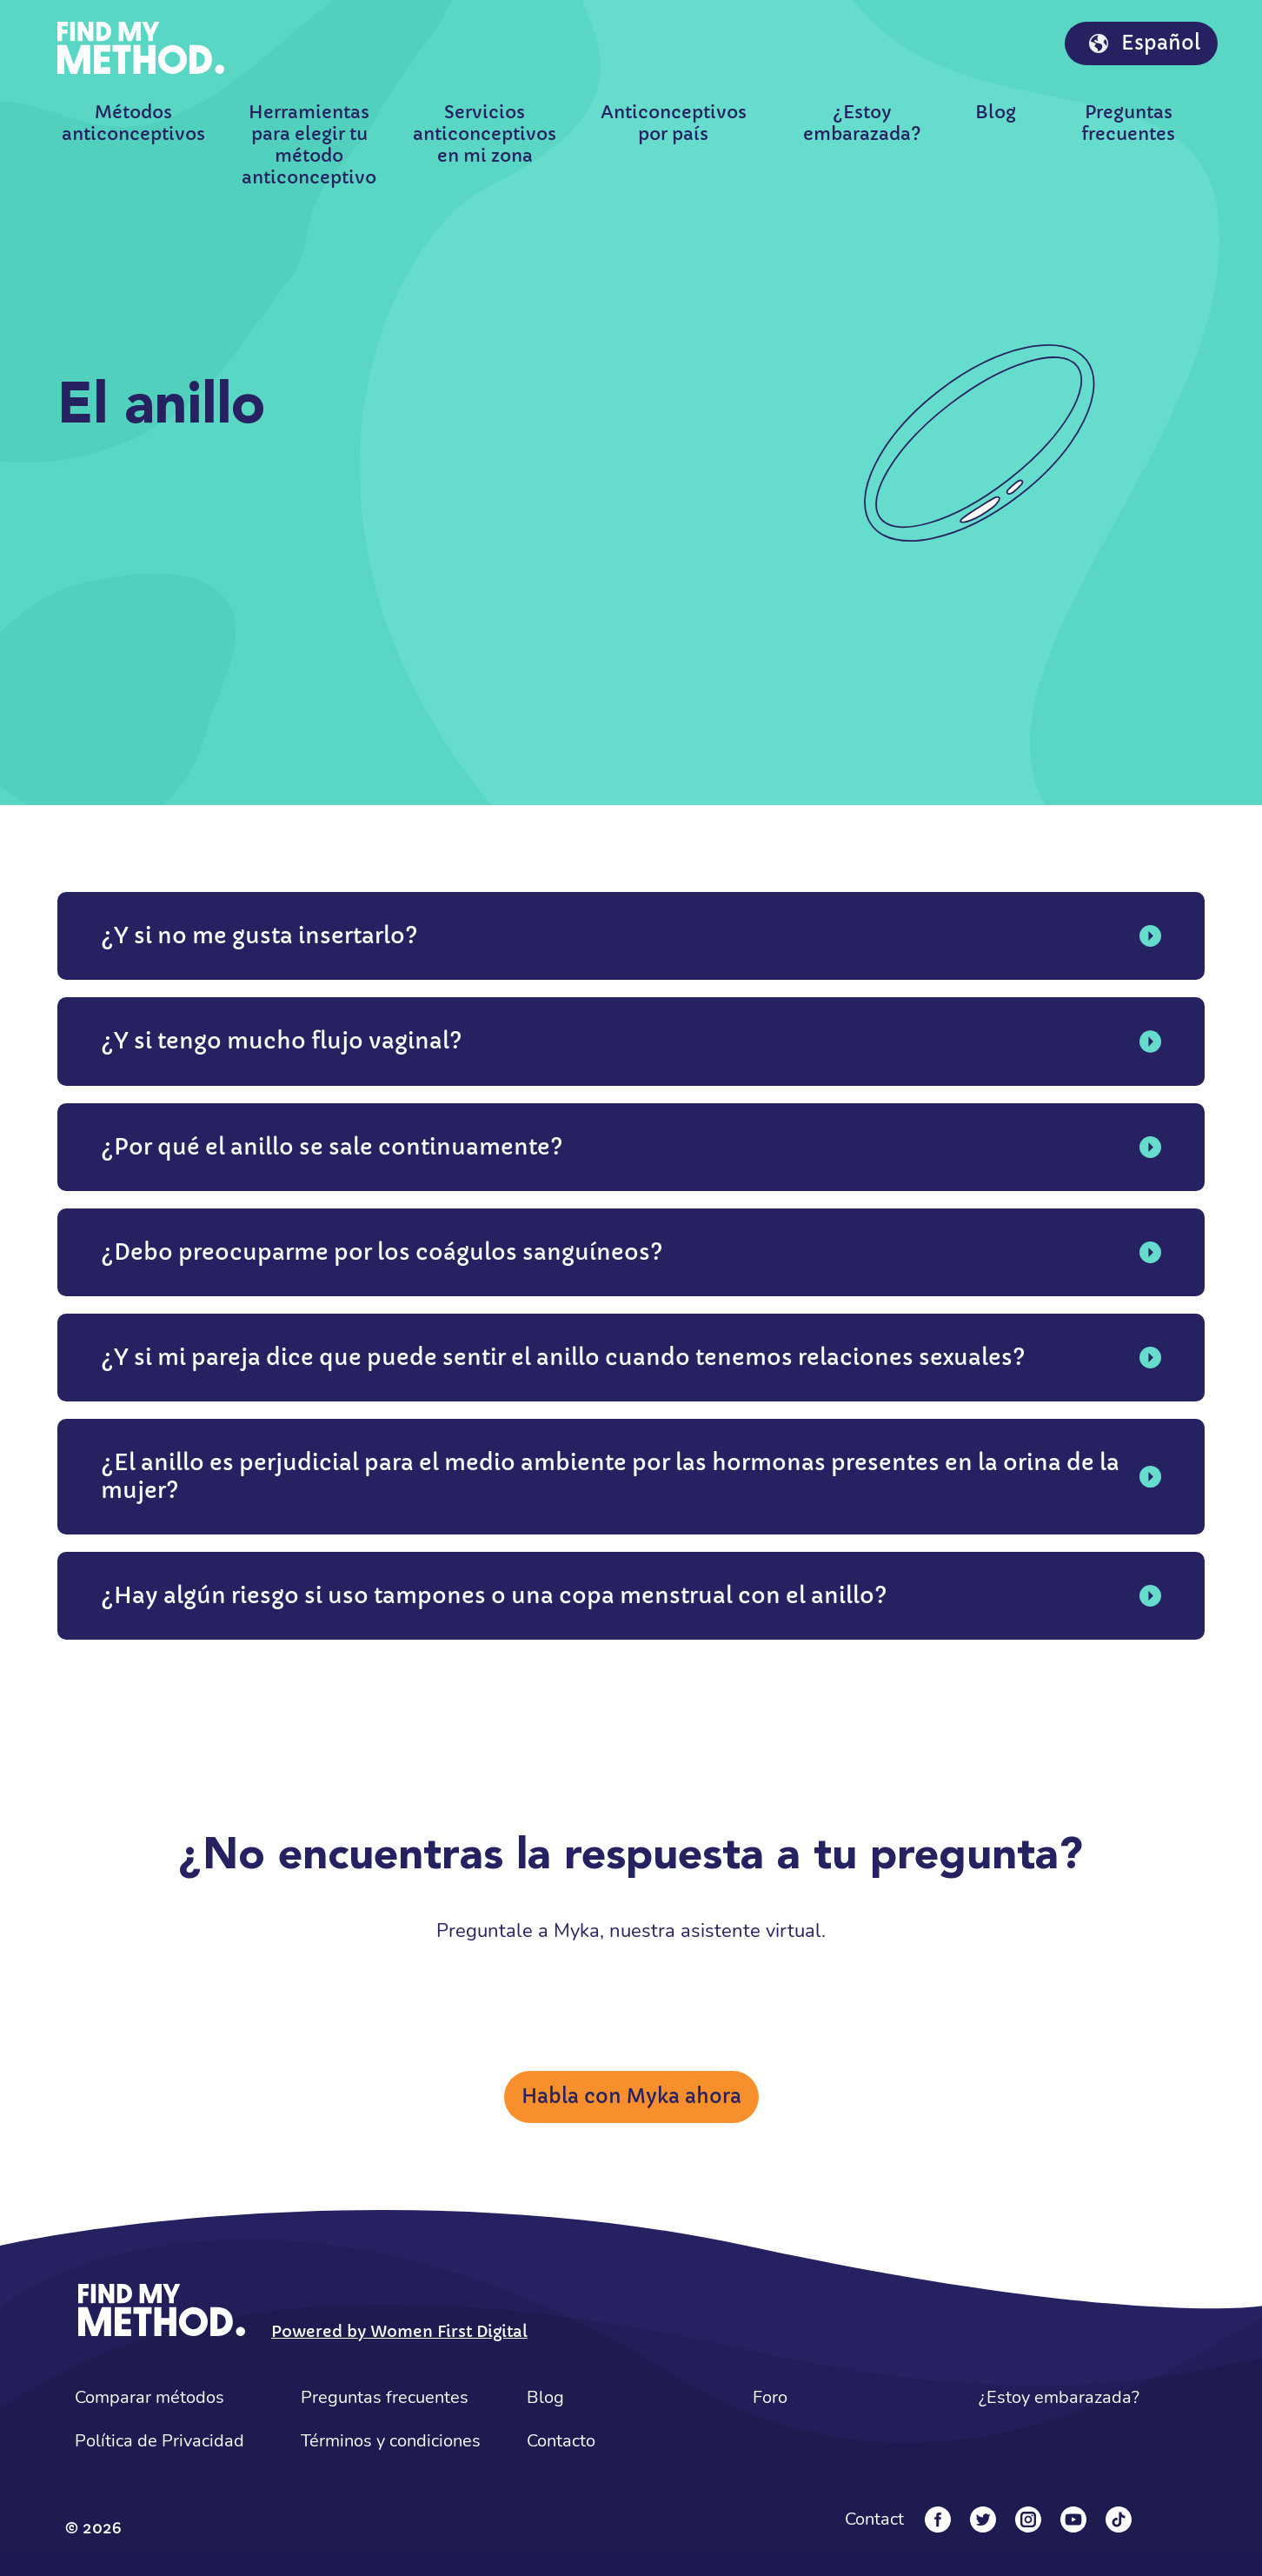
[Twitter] (983, 2519)
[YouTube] (1073, 2519)
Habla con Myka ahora (631, 2096)
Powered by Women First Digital (399, 2331)
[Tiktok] (1119, 2519)
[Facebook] (938, 2519)
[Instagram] (1028, 2519)
